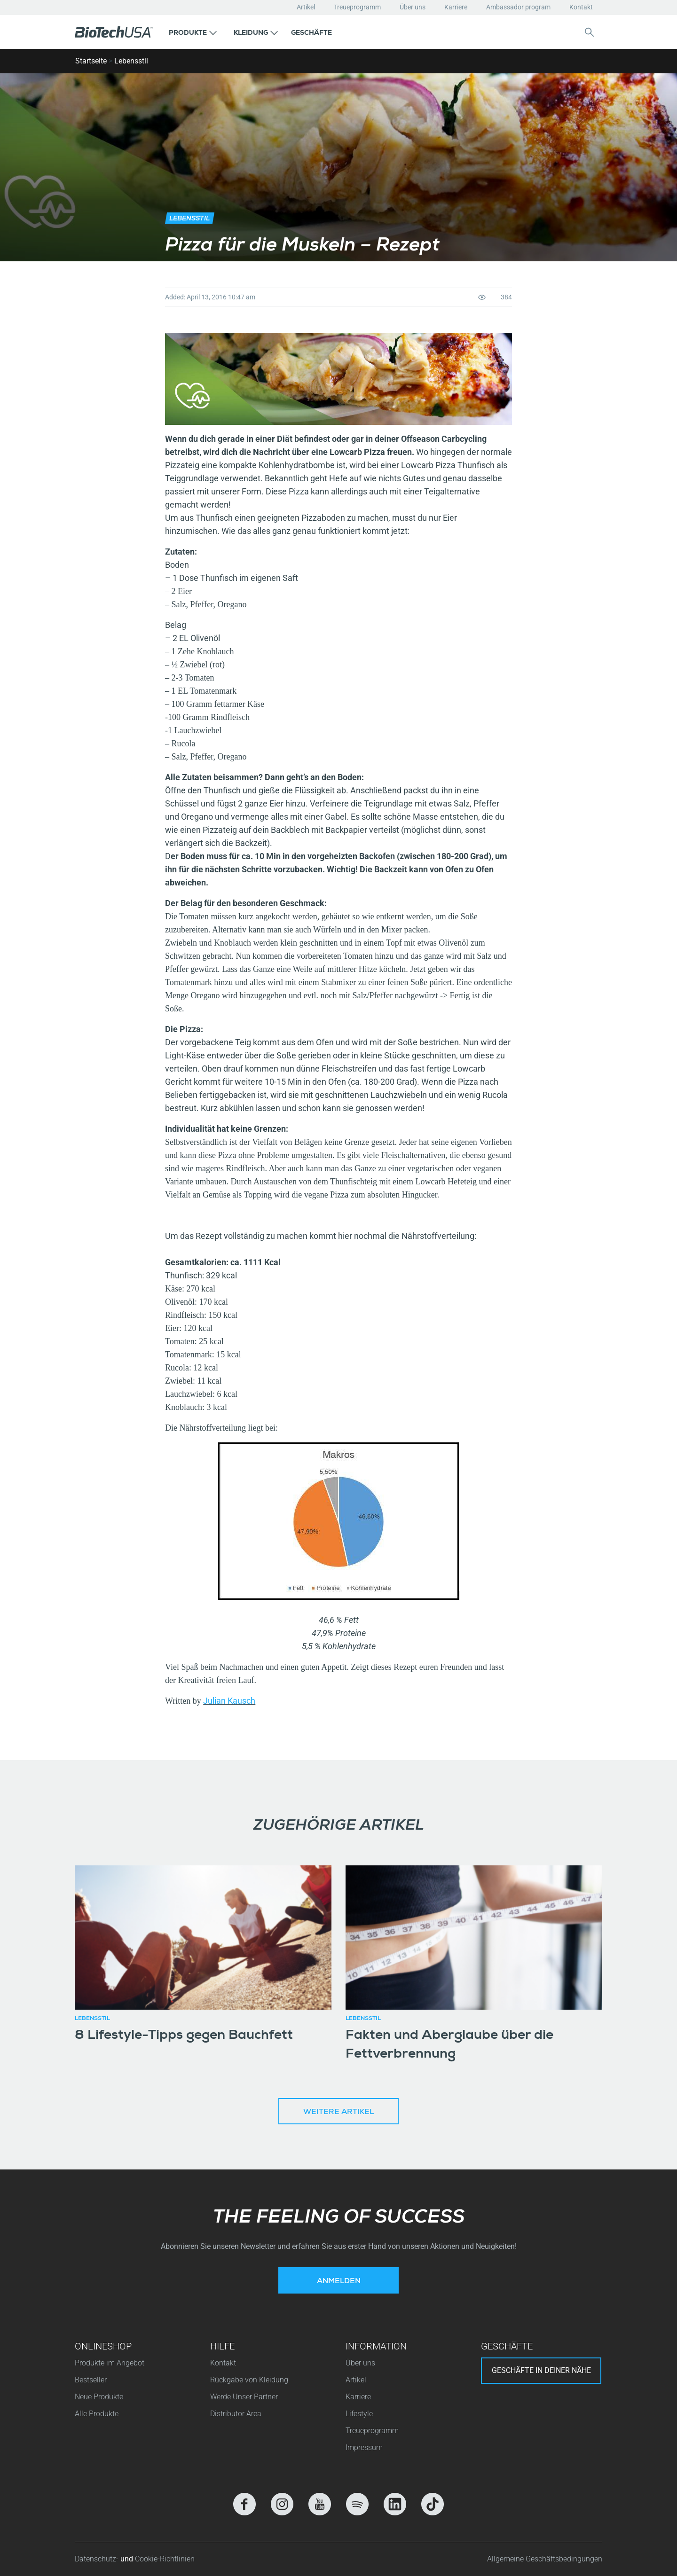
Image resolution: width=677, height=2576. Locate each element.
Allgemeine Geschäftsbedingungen (544, 2558)
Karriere (455, 7)
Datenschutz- (97, 2558)
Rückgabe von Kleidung (249, 2379)
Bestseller (91, 2379)
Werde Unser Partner (244, 2396)
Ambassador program (518, 7)
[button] (192, 32)
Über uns (412, 7)
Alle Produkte (96, 2413)
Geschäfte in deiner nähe (541, 2370)
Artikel (306, 7)
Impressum (364, 2447)
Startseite (91, 60)
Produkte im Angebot (109, 2362)
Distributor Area (235, 2413)
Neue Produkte (99, 2396)
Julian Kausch (229, 1701)
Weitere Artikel (338, 2112)
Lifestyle (359, 2413)
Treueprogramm (357, 7)
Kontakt (581, 7)
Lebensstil (131, 60)
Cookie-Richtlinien (165, 2558)
